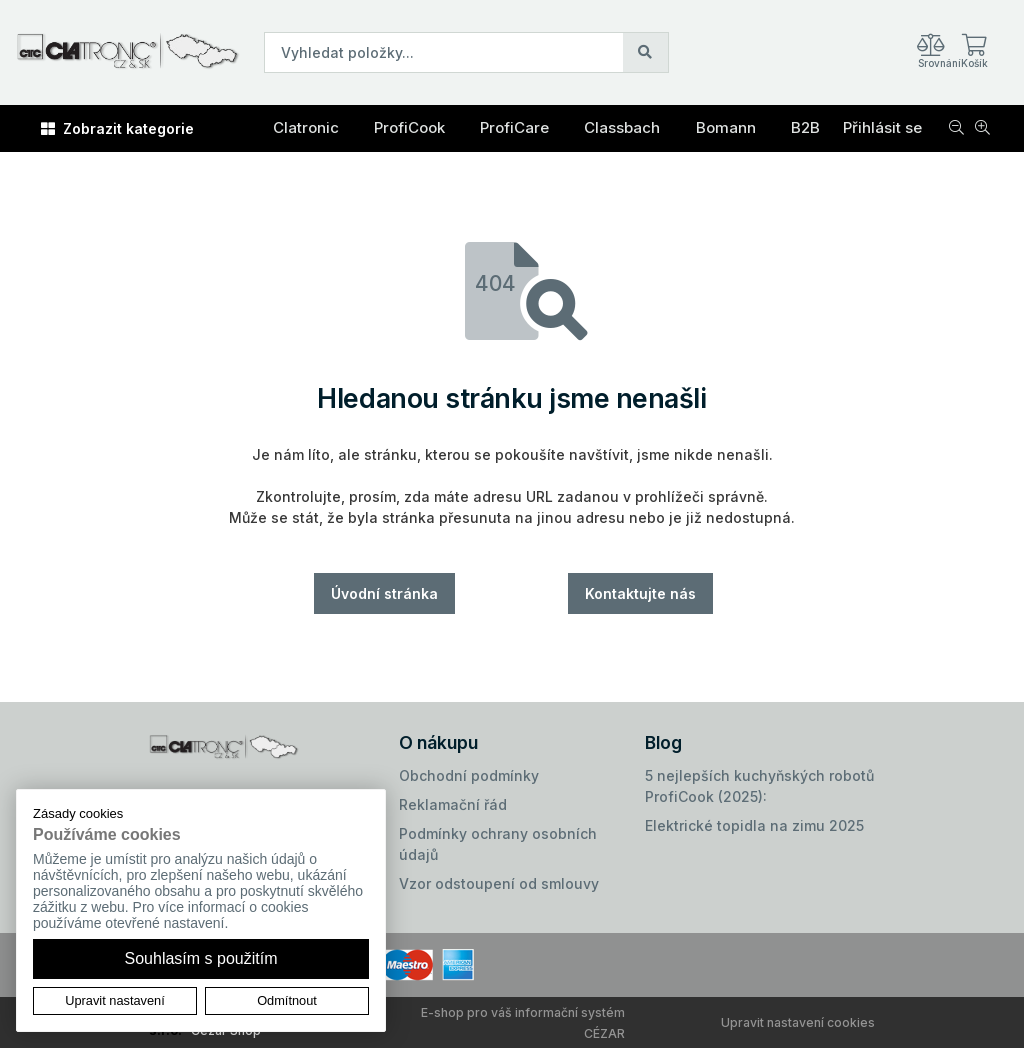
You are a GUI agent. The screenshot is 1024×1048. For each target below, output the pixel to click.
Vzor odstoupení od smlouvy (499, 883)
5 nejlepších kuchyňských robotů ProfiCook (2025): (759, 786)
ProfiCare (514, 127)
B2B (805, 127)
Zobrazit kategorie (117, 128)
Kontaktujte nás (640, 593)
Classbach (622, 127)
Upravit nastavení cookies (798, 1022)
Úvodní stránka (384, 593)
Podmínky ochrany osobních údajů (498, 844)
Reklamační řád (453, 804)
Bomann (726, 127)
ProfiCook (409, 127)
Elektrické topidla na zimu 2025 (754, 825)
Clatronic (306, 127)
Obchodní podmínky (469, 775)
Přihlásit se (882, 127)
